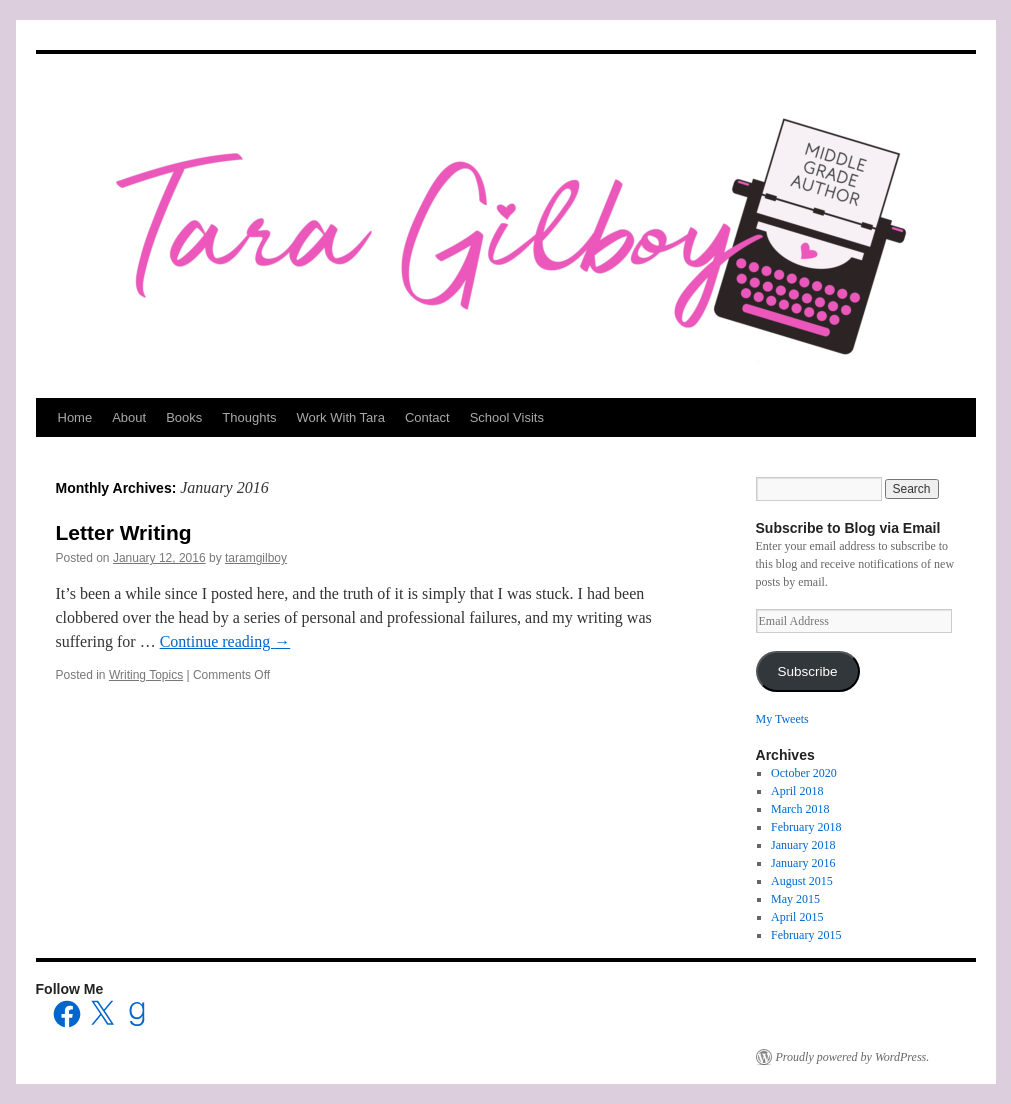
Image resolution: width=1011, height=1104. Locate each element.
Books (184, 417)
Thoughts (249, 417)
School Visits (507, 417)
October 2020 (804, 773)
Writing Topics (146, 675)
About (129, 417)
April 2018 (797, 791)
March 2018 (800, 809)
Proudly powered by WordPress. (853, 1057)
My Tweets (782, 719)
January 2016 (803, 863)
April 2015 (797, 917)
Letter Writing (124, 532)
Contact (427, 417)
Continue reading (225, 641)
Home (75, 417)
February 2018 (806, 827)
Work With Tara (341, 417)
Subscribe (807, 671)
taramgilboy (256, 558)
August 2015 (802, 881)
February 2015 (806, 935)
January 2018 (803, 845)
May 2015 (795, 899)
